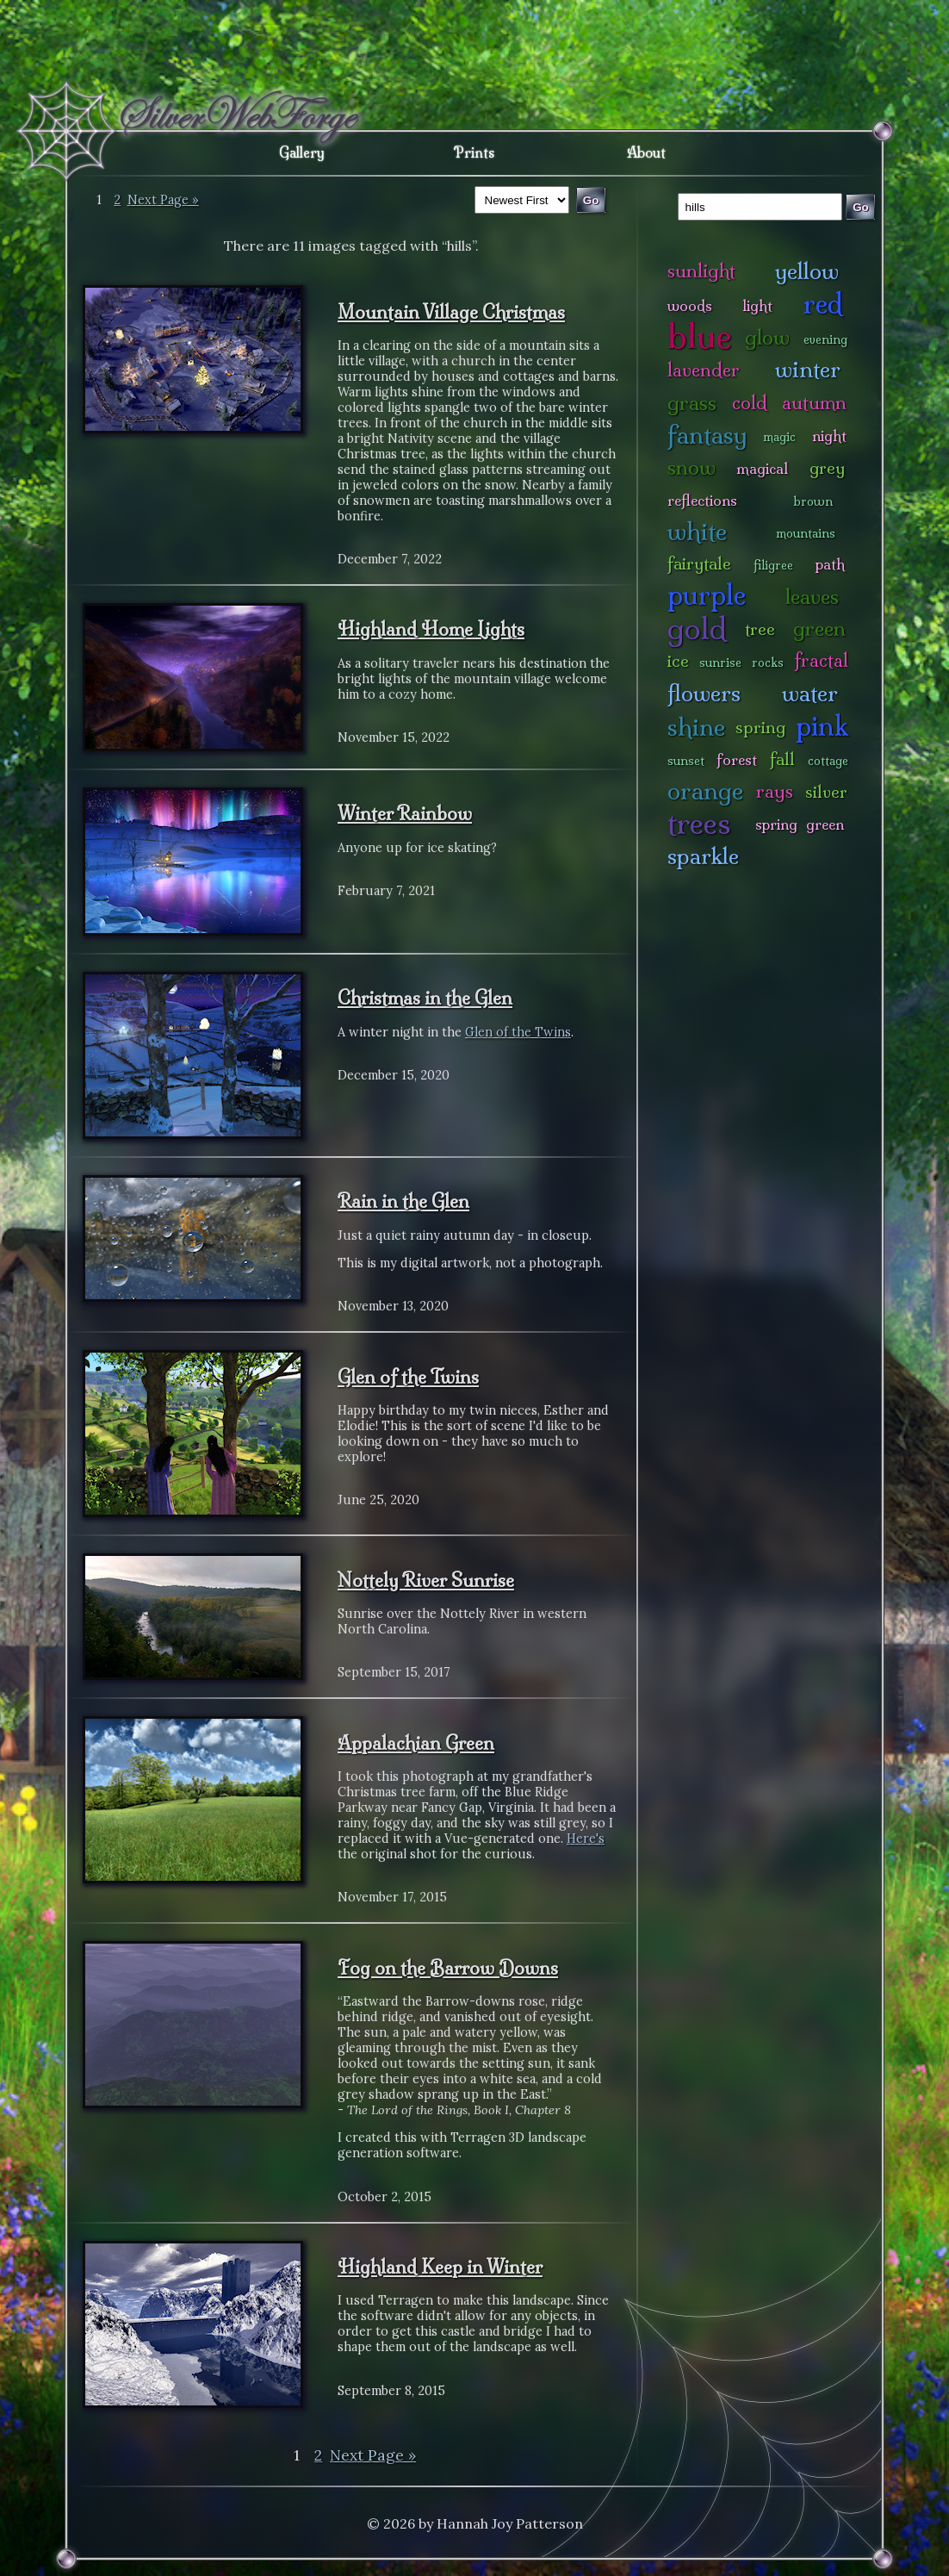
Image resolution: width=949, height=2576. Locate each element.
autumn (814, 402)
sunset (685, 760)
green (819, 628)
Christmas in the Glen (425, 997)
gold (697, 628)
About (646, 152)
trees (699, 823)
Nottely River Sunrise (426, 1580)
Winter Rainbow (405, 813)
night (829, 435)
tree (760, 629)
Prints (474, 152)
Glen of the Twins (518, 1032)
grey (827, 467)
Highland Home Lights (431, 629)
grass (691, 402)
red (822, 303)
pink (822, 726)
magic (779, 437)
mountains (805, 533)
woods (689, 305)
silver (826, 791)
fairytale (699, 563)
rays (774, 791)
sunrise (720, 662)
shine (696, 727)
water (810, 693)
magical (762, 468)
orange (705, 790)
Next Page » (163, 200)
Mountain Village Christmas (451, 312)
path (830, 564)
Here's (586, 1838)
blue (699, 336)
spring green (799, 824)
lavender (703, 370)
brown (813, 501)
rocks (768, 662)
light (757, 305)
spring (760, 727)
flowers (704, 693)
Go (861, 207)
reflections (702, 500)
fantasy (707, 435)
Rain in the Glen (403, 1201)
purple (706, 595)
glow (767, 337)
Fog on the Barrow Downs (448, 1968)
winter (807, 369)
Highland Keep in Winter (440, 2267)
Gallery (302, 152)
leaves (812, 596)
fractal (821, 660)
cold (749, 402)
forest (736, 759)
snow (691, 467)
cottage (828, 760)
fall (782, 759)
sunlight (701, 271)
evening (825, 339)
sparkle (703, 856)
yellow (807, 271)
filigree (773, 565)
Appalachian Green (416, 1743)
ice (678, 660)
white (697, 531)
